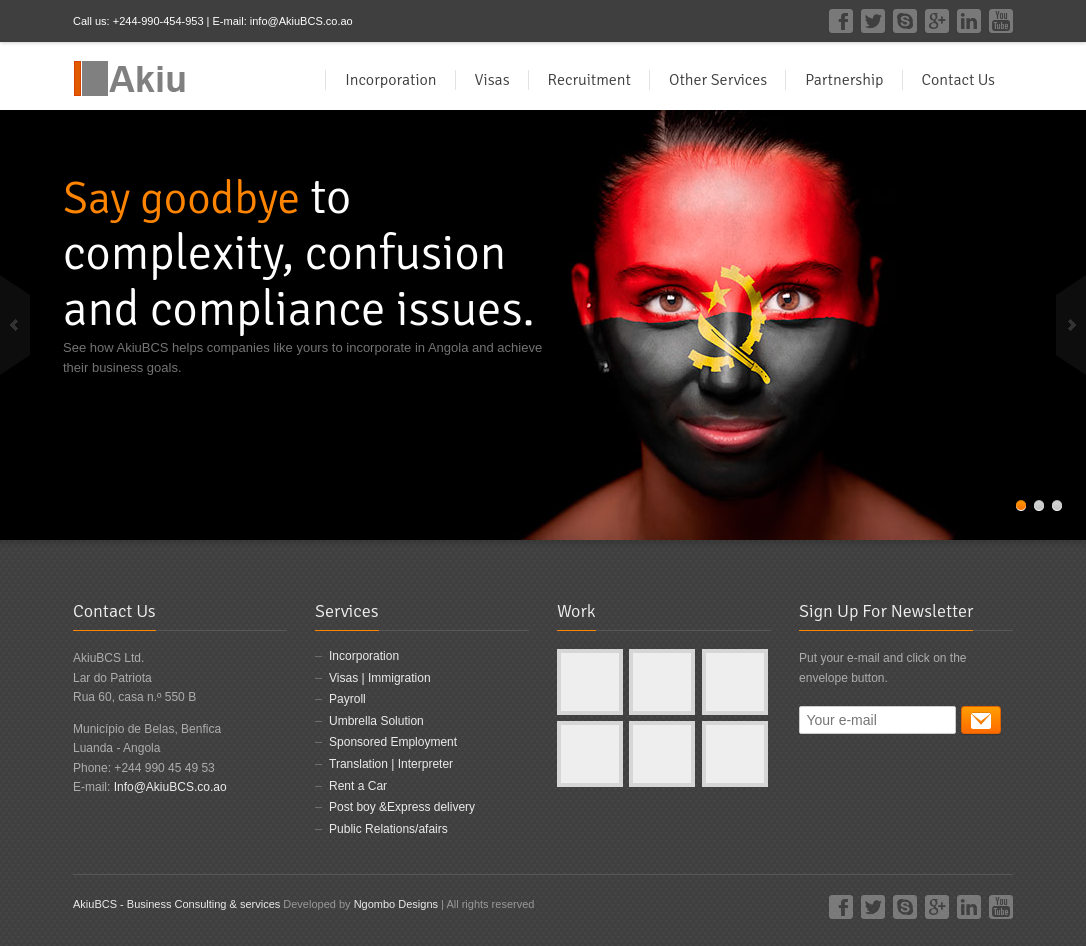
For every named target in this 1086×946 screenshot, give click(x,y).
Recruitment (589, 80)
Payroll (347, 699)
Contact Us (958, 80)
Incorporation (390, 80)
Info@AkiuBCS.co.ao (170, 787)
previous (15, 325)
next (1071, 325)
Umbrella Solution (376, 721)
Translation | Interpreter (391, 764)
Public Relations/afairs (388, 829)
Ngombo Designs (394, 904)
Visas (492, 80)
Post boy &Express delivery (402, 807)
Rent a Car (358, 786)
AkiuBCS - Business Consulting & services (176, 904)
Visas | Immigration (380, 678)
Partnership (844, 80)
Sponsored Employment (393, 742)
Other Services (718, 80)
